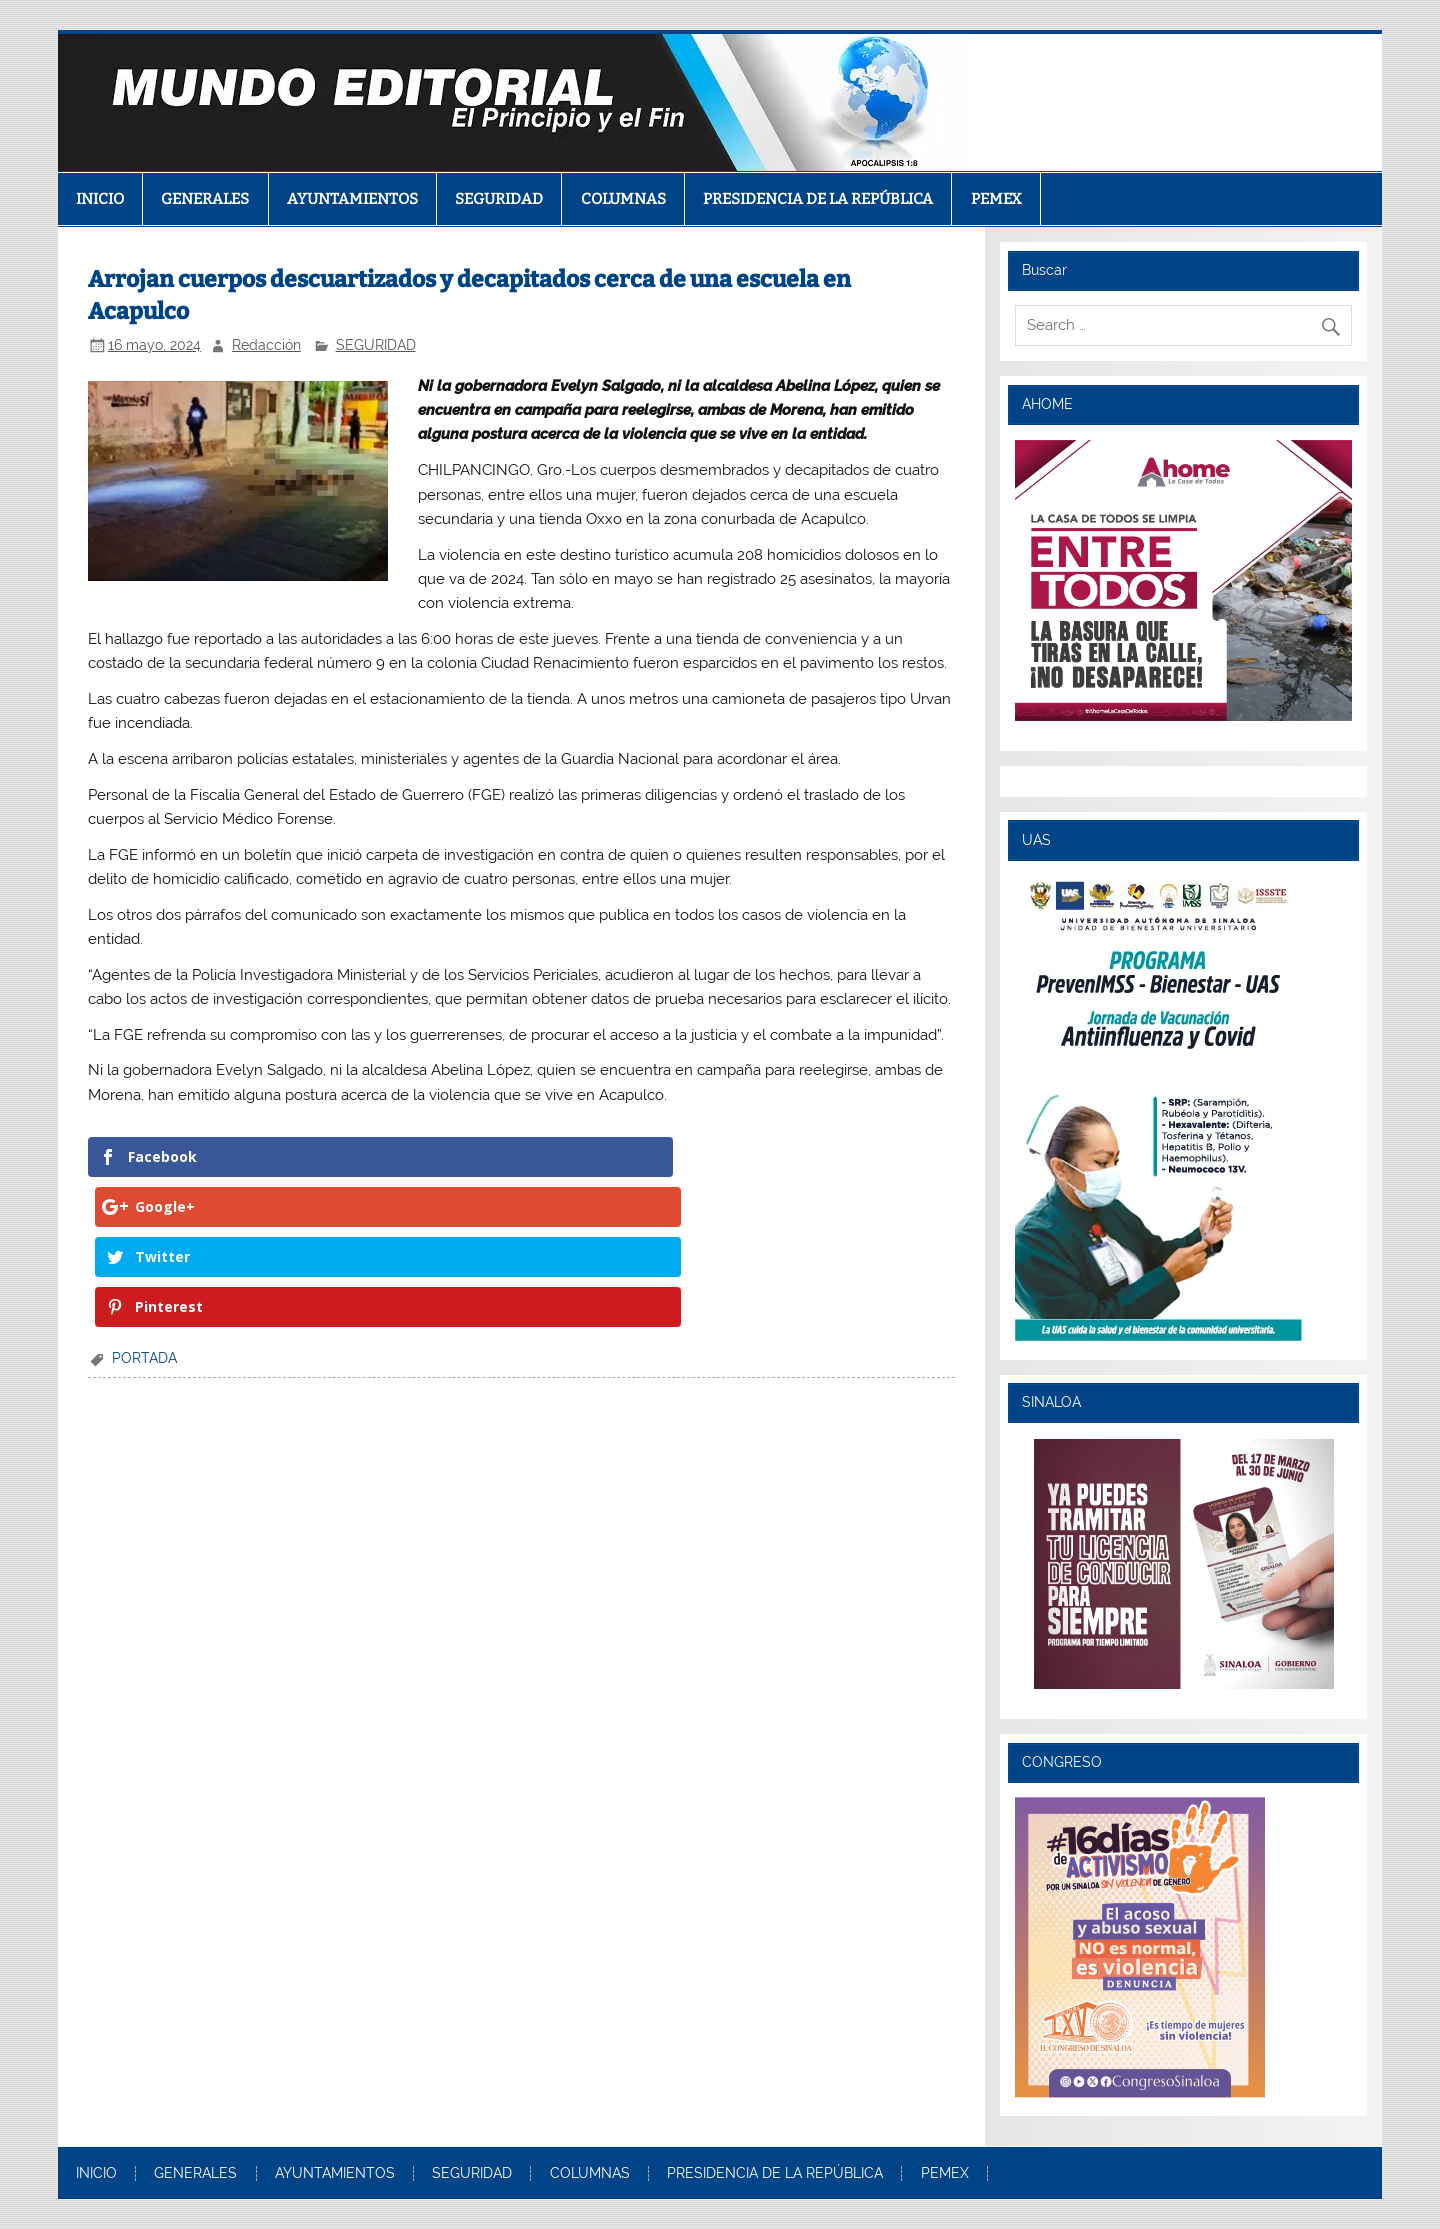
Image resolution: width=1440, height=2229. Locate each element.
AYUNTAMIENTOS (352, 199)
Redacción (266, 345)
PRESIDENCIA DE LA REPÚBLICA (818, 199)
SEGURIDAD (499, 199)
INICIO (100, 199)
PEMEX (996, 199)
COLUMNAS (623, 199)
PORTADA (144, 1208)
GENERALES (205, 199)
